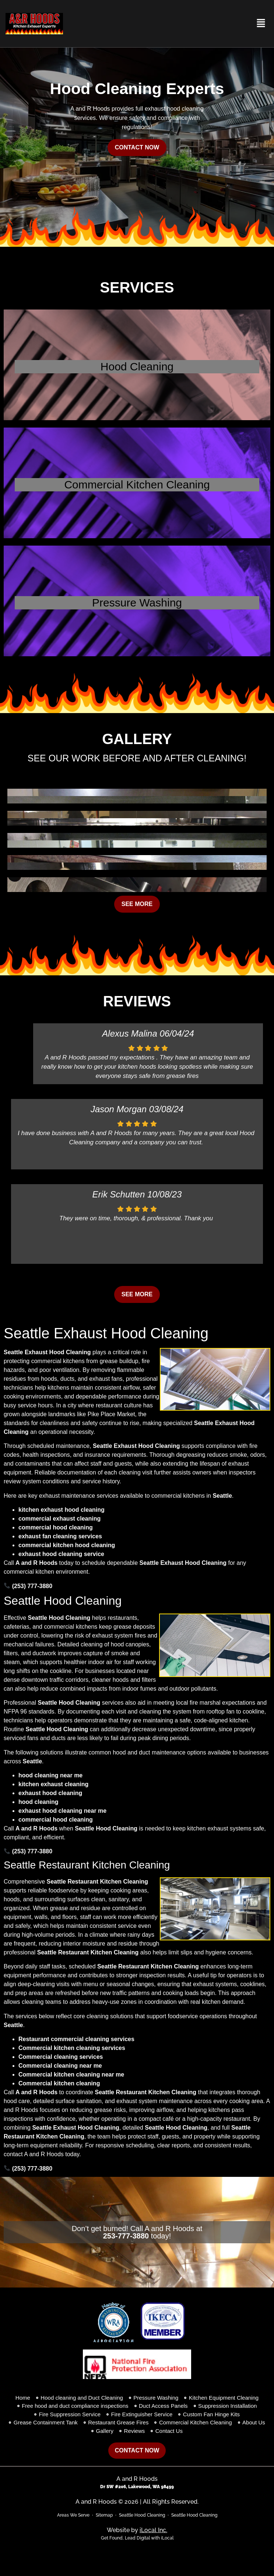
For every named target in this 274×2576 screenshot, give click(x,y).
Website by (137, 2530)
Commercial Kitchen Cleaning (137, 484)
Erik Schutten (118, 1194)
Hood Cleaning (137, 366)
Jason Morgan (119, 1109)
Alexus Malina (129, 1033)
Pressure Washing (137, 603)
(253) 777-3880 (28, 1586)
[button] (261, 23)
